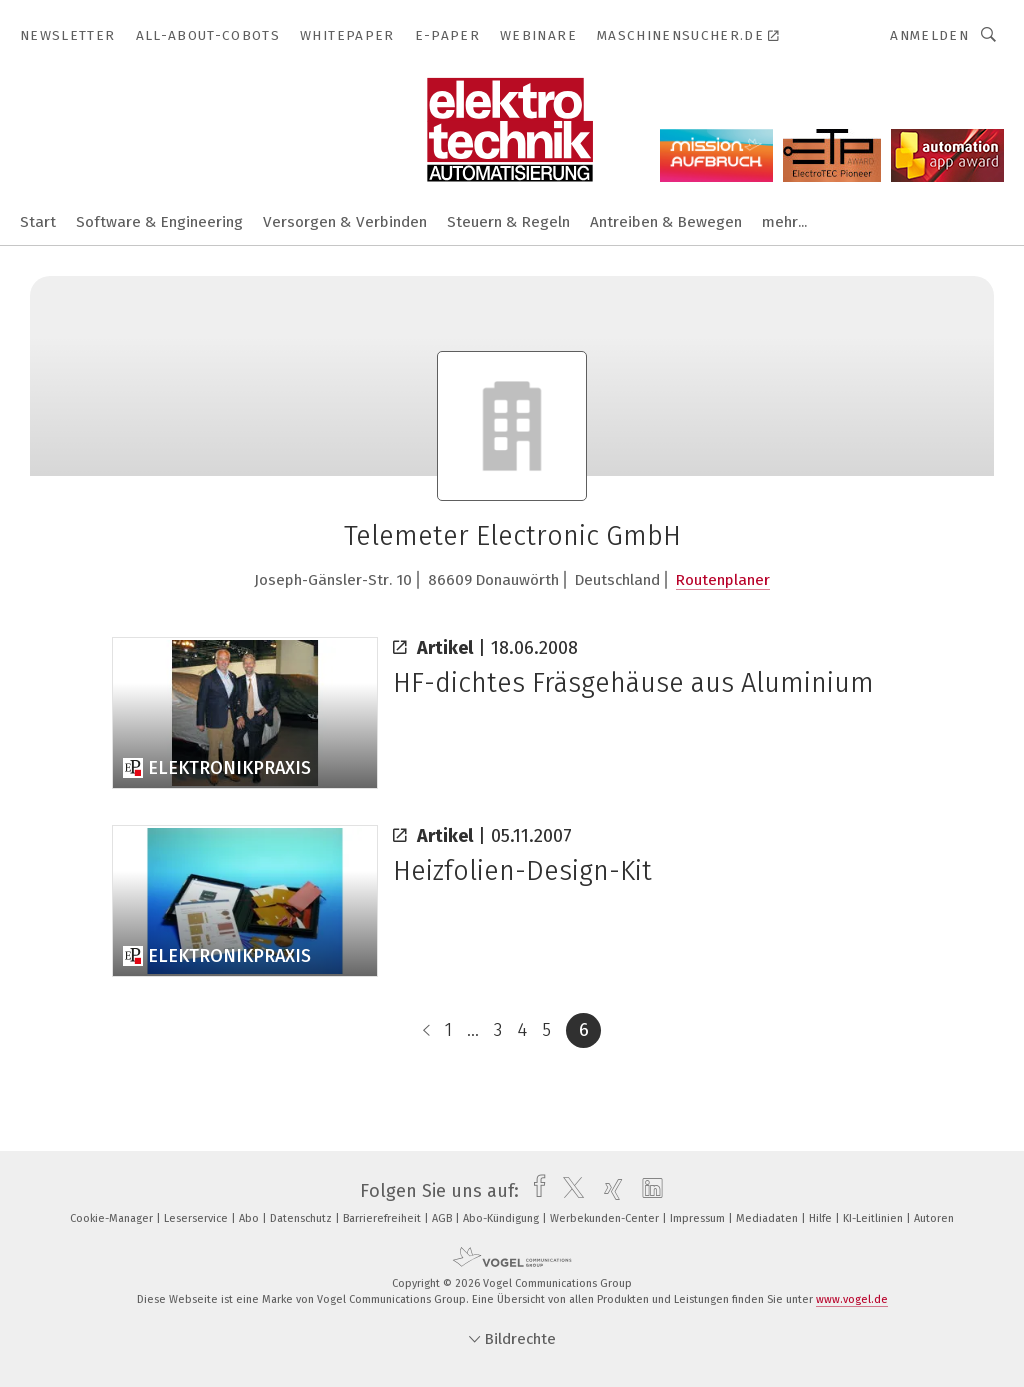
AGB (443, 1218)
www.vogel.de (852, 1299)
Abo (250, 1218)
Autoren (934, 1218)
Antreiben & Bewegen (666, 222)
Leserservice (197, 1218)
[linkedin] (647, 1191)
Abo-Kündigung (502, 1218)
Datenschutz (302, 1218)
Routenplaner (723, 580)
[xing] (608, 1191)
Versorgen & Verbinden (345, 222)
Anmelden (929, 35)
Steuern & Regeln (508, 222)
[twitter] (568, 1191)
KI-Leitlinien (874, 1218)
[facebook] (534, 1191)
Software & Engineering (159, 222)
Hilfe (822, 1218)
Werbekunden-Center (606, 1218)
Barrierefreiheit (383, 1218)
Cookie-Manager (113, 1218)
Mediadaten (768, 1218)
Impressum (699, 1218)
